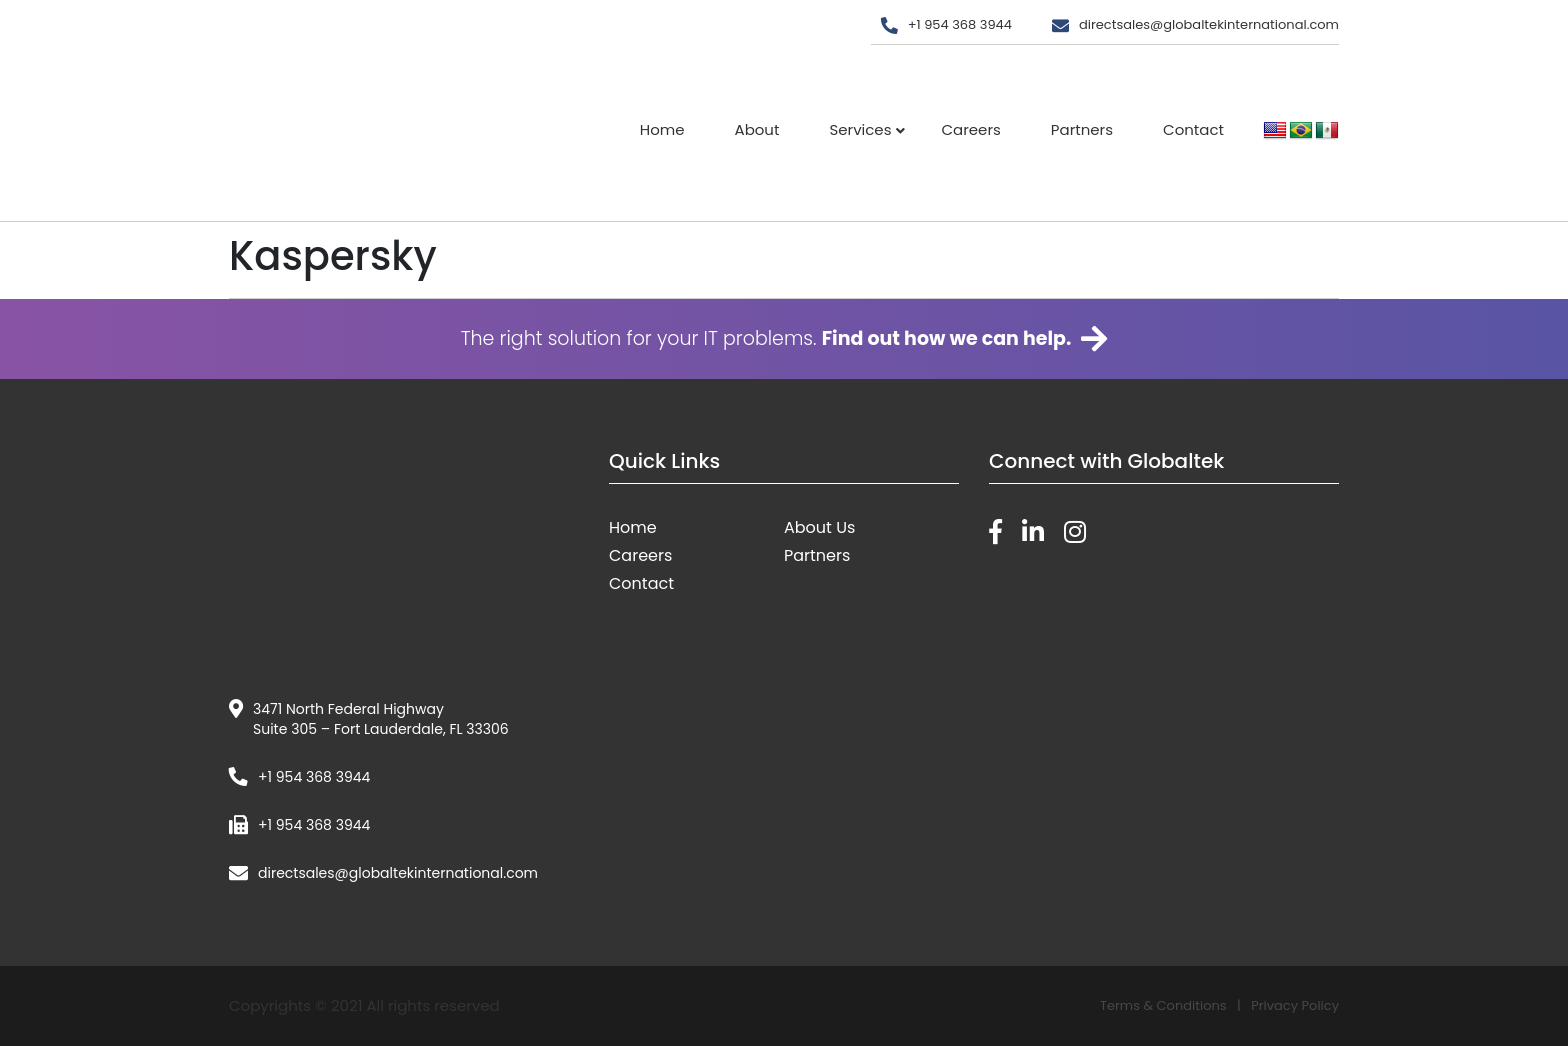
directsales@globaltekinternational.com (1209, 24)
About (757, 129)
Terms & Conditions (1163, 1005)
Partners (1082, 129)
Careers (970, 129)
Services (860, 129)
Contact (1193, 129)
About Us (819, 527)
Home (662, 129)
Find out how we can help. (947, 338)
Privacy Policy (1295, 1005)
